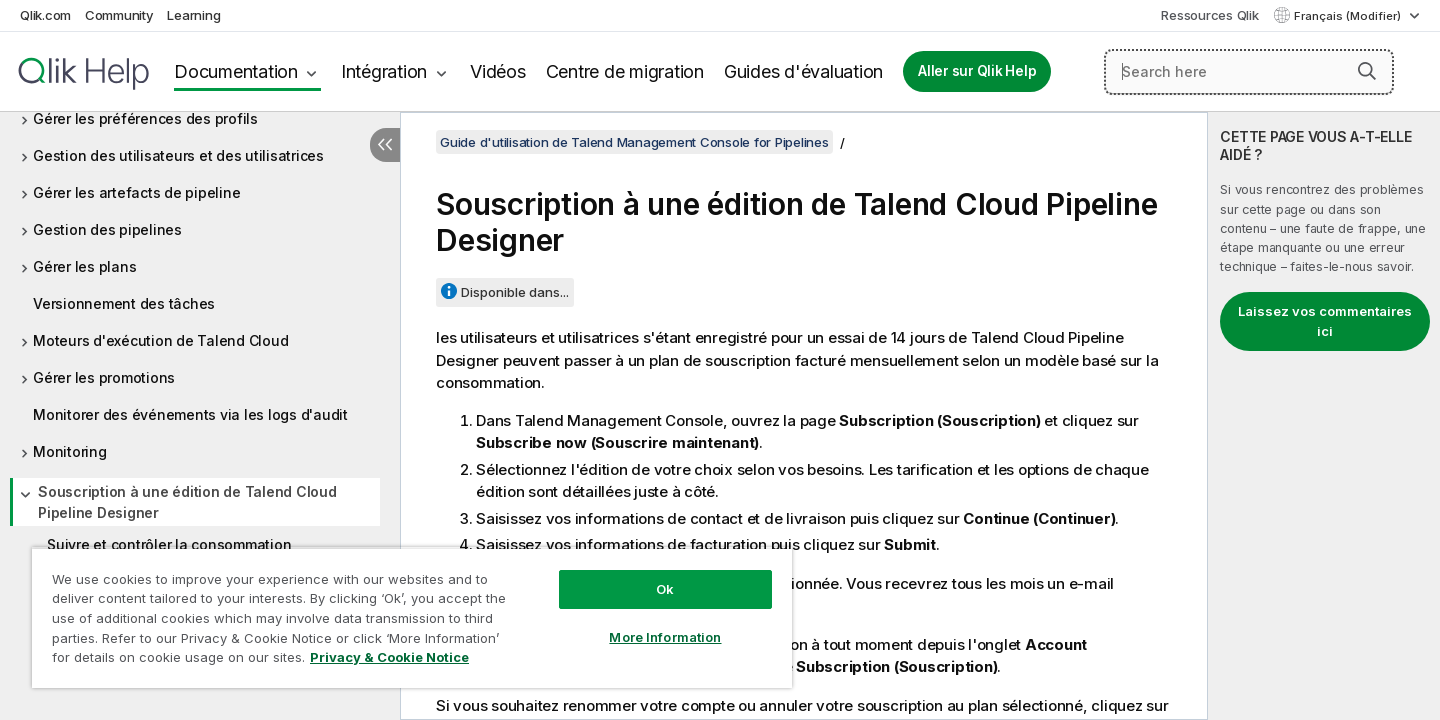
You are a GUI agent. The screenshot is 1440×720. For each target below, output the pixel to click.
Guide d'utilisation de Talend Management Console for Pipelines (634, 142)
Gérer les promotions (104, 377)
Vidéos (498, 71)
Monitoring (70, 451)
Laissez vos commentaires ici (1325, 321)
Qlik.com (45, 15)
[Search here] (1249, 72)
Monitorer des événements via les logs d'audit (190, 414)
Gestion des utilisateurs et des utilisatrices (178, 155)
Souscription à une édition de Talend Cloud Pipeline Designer (187, 502)
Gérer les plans (84, 266)
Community (119, 15)
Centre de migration (625, 71)
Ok (665, 589)
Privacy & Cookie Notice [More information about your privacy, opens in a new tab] (389, 657)
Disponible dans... (515, 292)
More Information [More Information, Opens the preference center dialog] (665, 637)
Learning (193, 15)
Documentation (236, 71)
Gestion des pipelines (107, 229)
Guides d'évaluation (803, 71)
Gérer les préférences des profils (145, 118)
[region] (412, 617)
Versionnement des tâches (124, 303)
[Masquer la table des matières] (385, 145)
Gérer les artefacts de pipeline (136, 192)
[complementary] (1324, 416)
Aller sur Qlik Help (977, 71)
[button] (1367, 71)
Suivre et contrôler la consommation (169, 544)
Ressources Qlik (1209, 15)
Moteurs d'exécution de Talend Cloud (160, 340)
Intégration (384, 71)
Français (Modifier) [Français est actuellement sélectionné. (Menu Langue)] (1349, 16)
